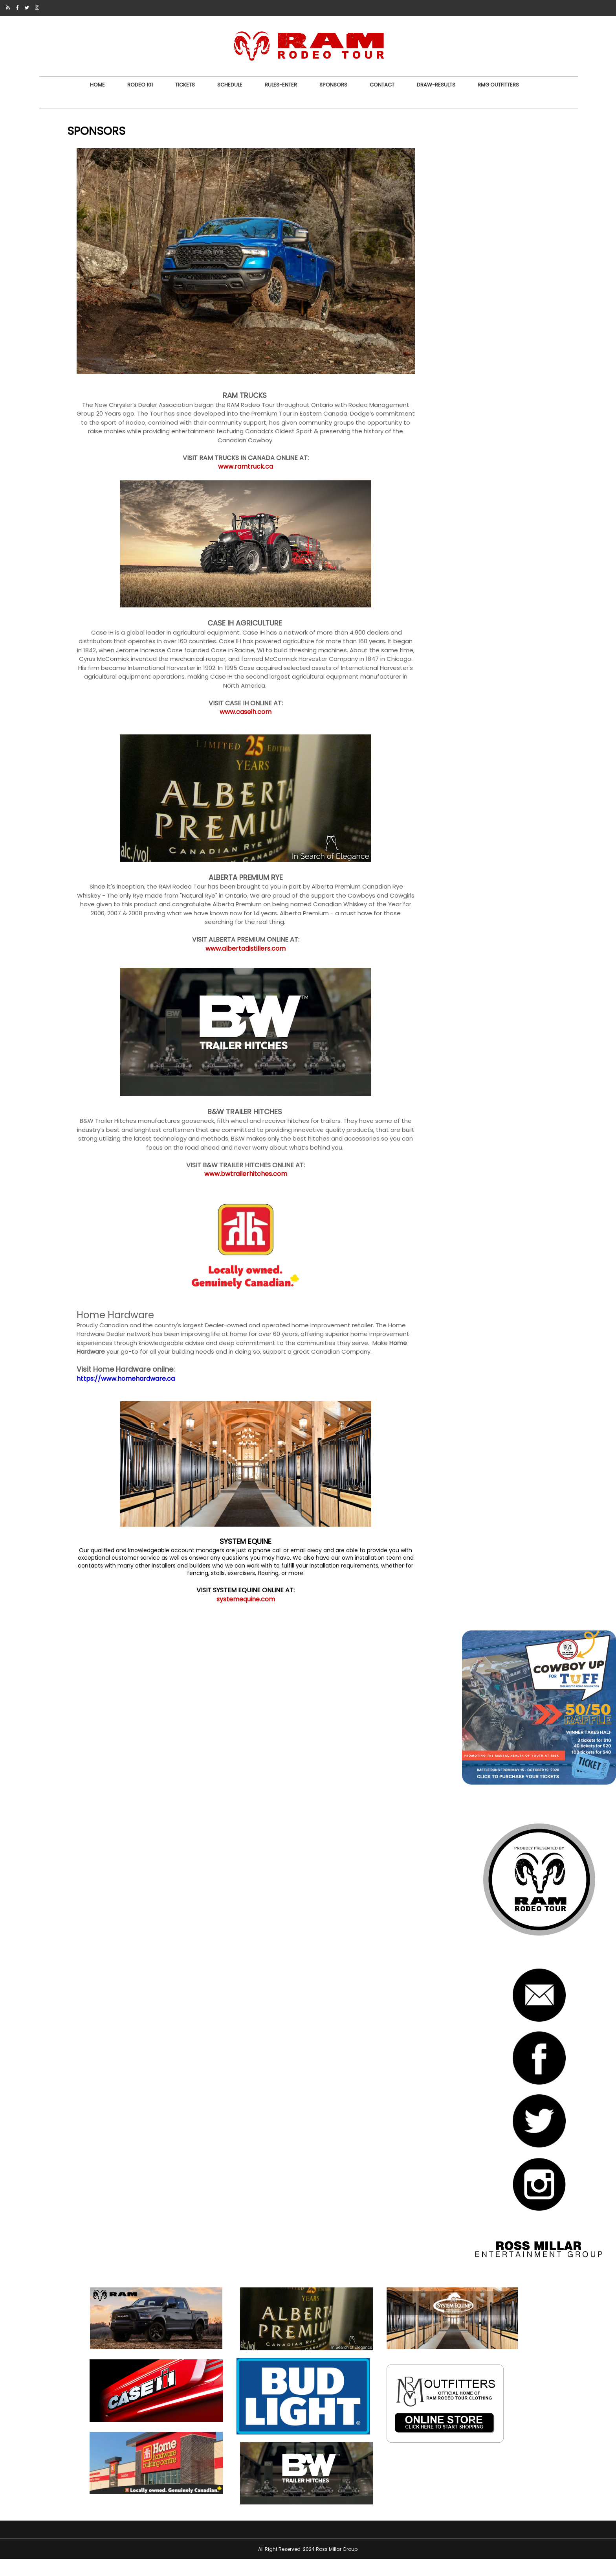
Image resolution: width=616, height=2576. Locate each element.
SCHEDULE (229, 84)
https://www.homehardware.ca (145, 1385)
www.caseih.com (235, 692)
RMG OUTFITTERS (497, 84)
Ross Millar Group (337, 2566)
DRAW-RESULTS (435, 84)
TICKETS (184, 84)
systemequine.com (234, 1613)
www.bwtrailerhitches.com (234, 1171)
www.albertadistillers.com (235, 937)
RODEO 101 (139, 84)
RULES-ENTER (280, 84)
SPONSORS (332, 84)
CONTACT (381, 84)
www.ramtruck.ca (234, 437)
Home (96, 84)
